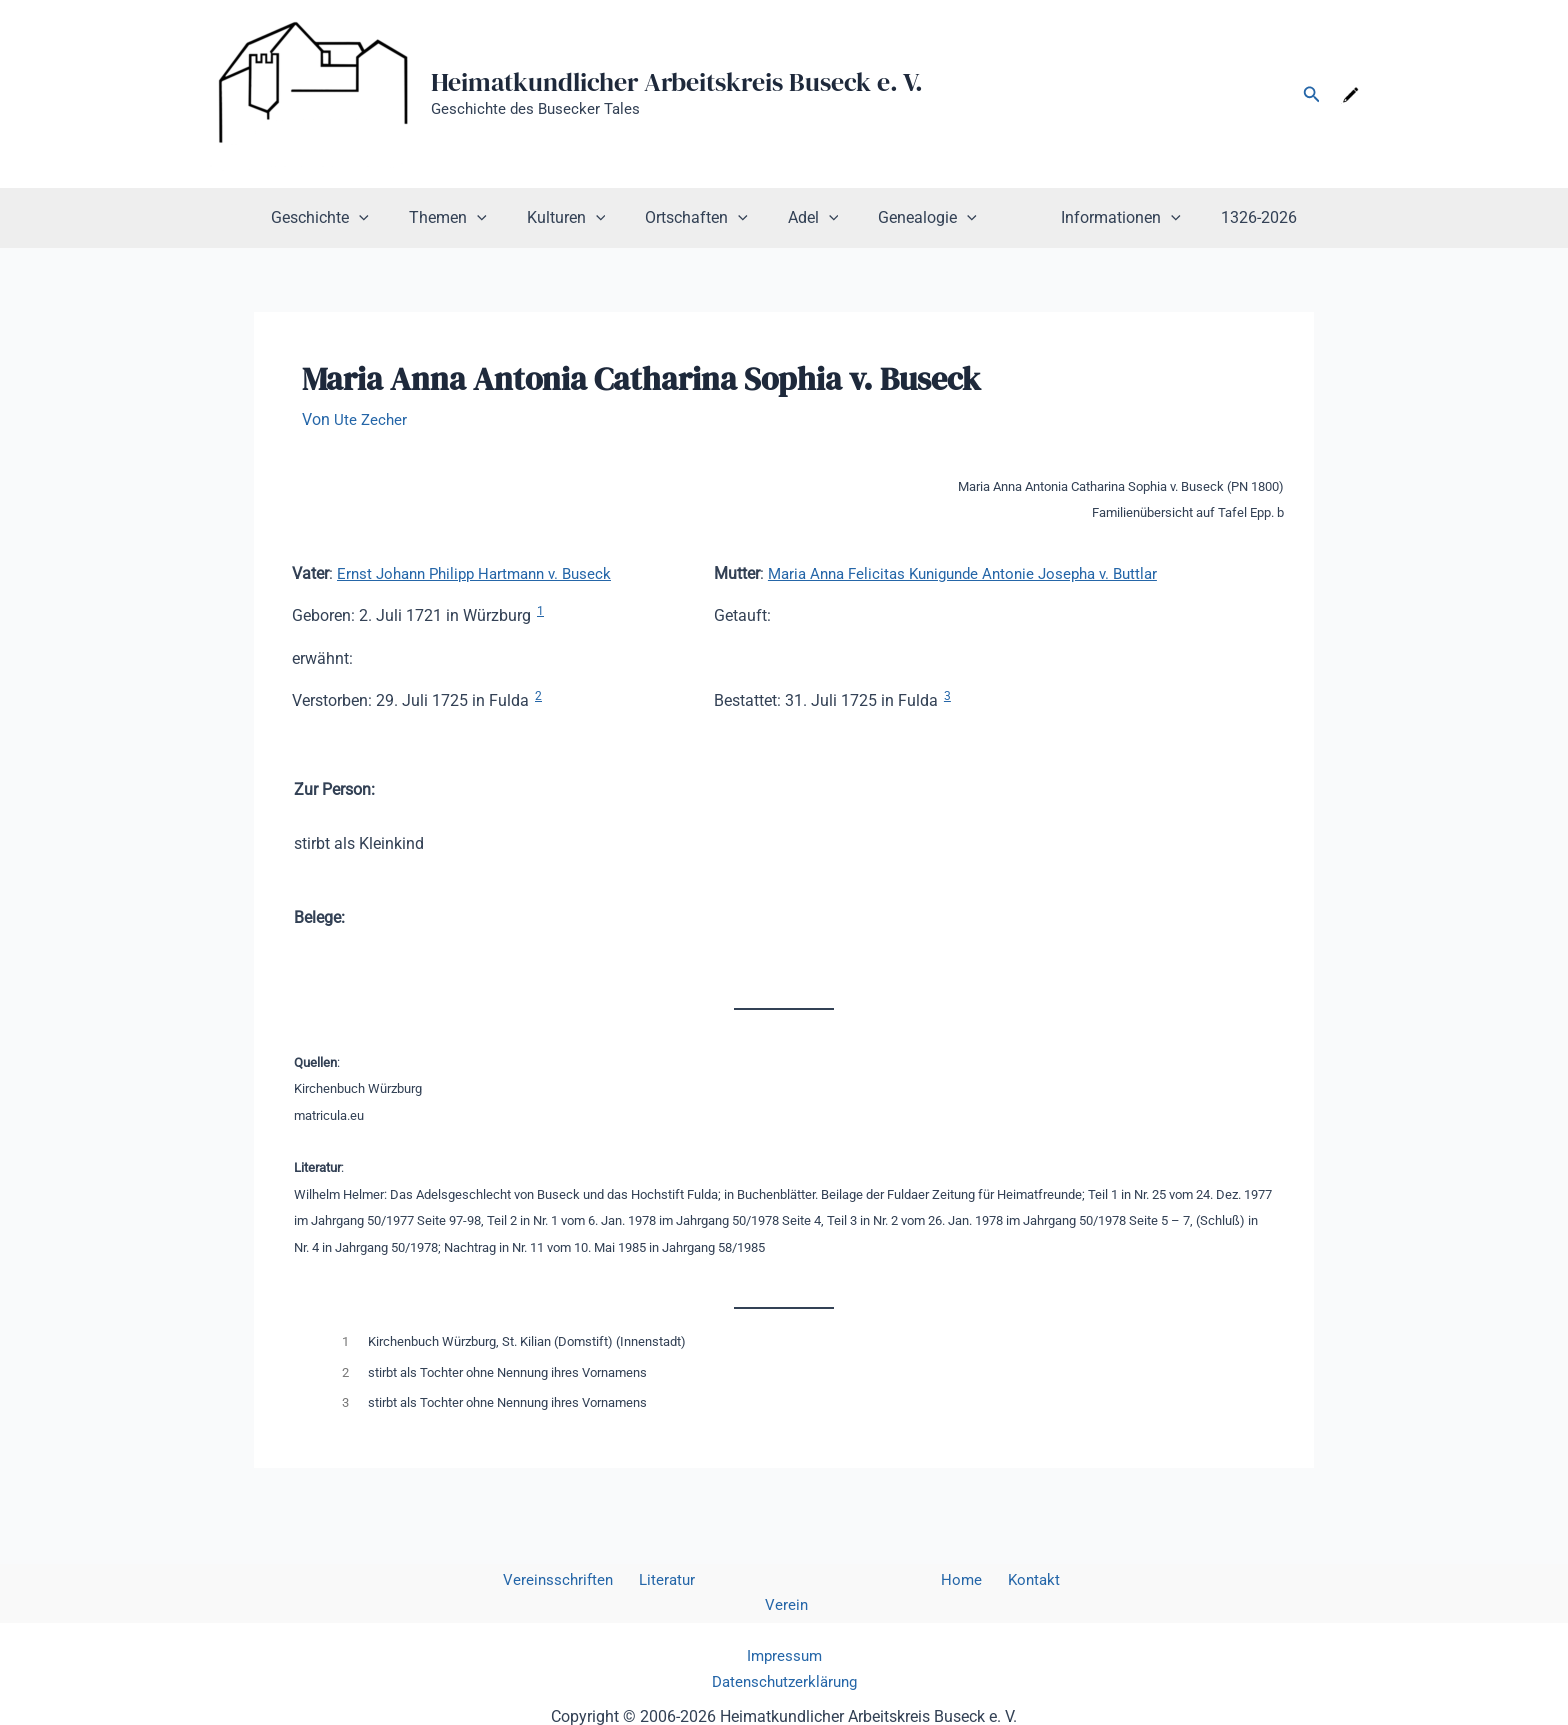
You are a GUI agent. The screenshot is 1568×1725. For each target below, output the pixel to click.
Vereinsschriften (552, 1580)
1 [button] (540, 611)
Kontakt (985, 1580)
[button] (1312, 94)
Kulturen (582, 218)
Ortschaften (704, 218)
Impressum (784, 1630)
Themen (472, 218)
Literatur (654, 1580)
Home (921, 1580)
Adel (813, 218)
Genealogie (919, 218)
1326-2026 (1227, 217)
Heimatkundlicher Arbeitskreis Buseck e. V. (677, 82)
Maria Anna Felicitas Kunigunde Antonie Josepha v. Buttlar (975, 573)
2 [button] (538, 696)
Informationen (1097, 218)
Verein (1051, 1580)
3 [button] (947, 696)
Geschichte (352, 218)
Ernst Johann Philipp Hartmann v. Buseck (483, 573)
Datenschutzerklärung (784, 1657)
